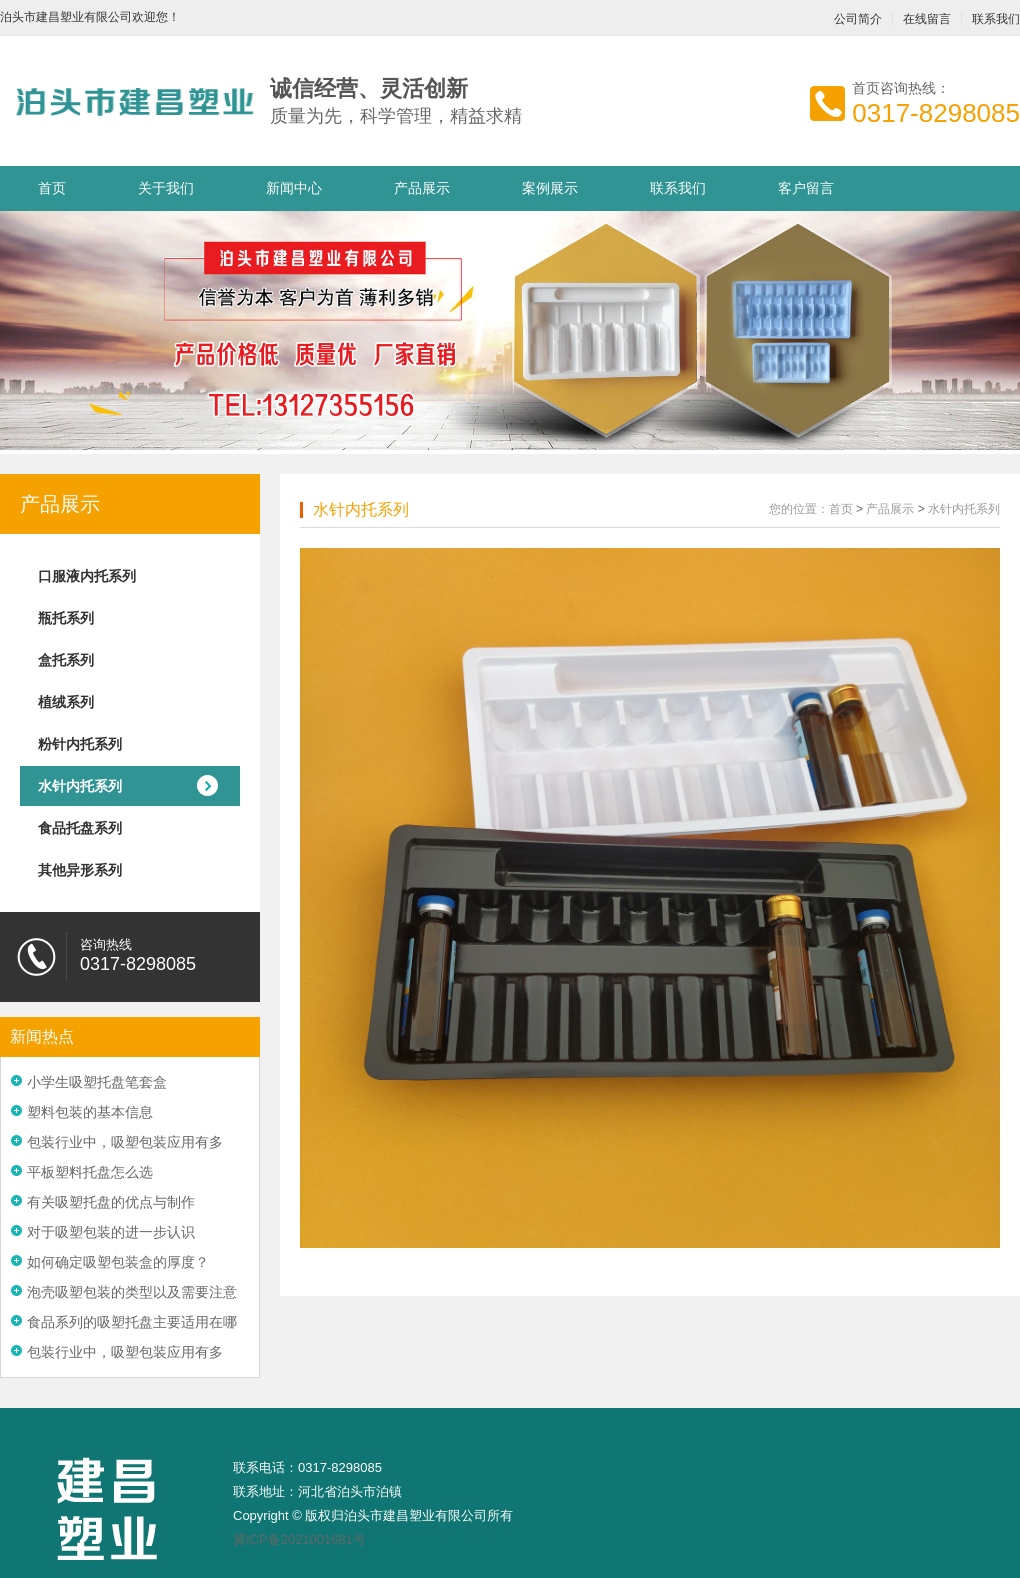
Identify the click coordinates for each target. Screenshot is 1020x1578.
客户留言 (806, 188)
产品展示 (422, 188)
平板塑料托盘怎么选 (90, 1172)
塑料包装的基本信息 (90, 1112)
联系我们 (678, 188)
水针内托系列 (80, 786)
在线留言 (927, 19)
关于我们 (166, 188)
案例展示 (550, 188)
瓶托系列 (66, 618)
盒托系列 (66, 660)
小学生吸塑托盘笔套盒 (97, 1082)
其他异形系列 (80, 870)
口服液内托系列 (87, 576)
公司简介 (858, 19)
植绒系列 (66, 702)
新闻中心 (294, 188)
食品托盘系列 (80, 828)
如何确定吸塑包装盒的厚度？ (118, 1262)
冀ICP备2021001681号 (299, 1539)
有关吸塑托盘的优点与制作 (111, 1202)
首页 (52, 188)
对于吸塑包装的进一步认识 (111, 1232)
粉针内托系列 (80, 744)
